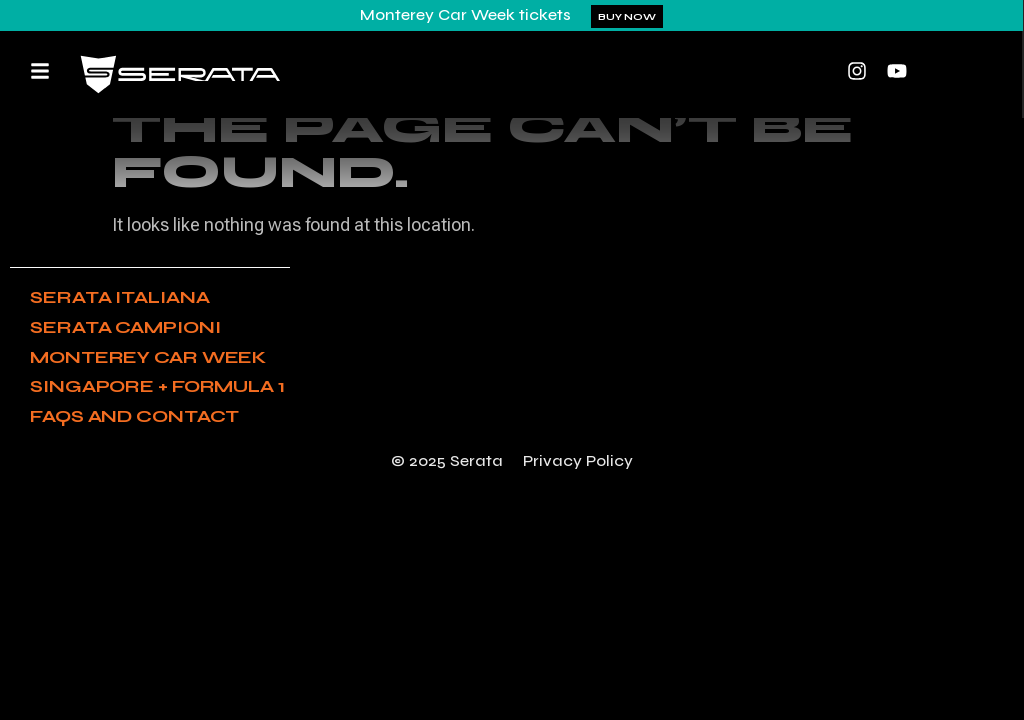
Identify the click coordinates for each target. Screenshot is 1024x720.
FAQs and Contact (134, 416)
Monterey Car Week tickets (465, 14)
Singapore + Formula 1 (157, 386)
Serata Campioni (125, 327)
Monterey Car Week (148, 357)
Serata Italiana (120, 297)
